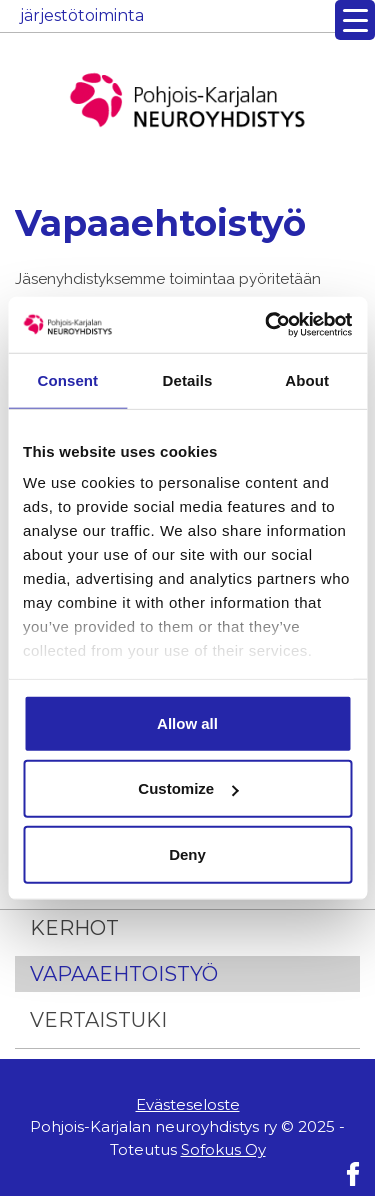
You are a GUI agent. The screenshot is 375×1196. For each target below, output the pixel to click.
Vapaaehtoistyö (124, 974)
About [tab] (307, 379)
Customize (188, 788)
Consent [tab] (67, 379)
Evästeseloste (188, 1104)
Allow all (187, 722)
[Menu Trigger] (355, 20)
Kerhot (74, 928)
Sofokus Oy (223, 1149)
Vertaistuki (98, 1020)
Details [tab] (188, 379)
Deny (187, 853)
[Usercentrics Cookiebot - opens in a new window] (267, 325)
